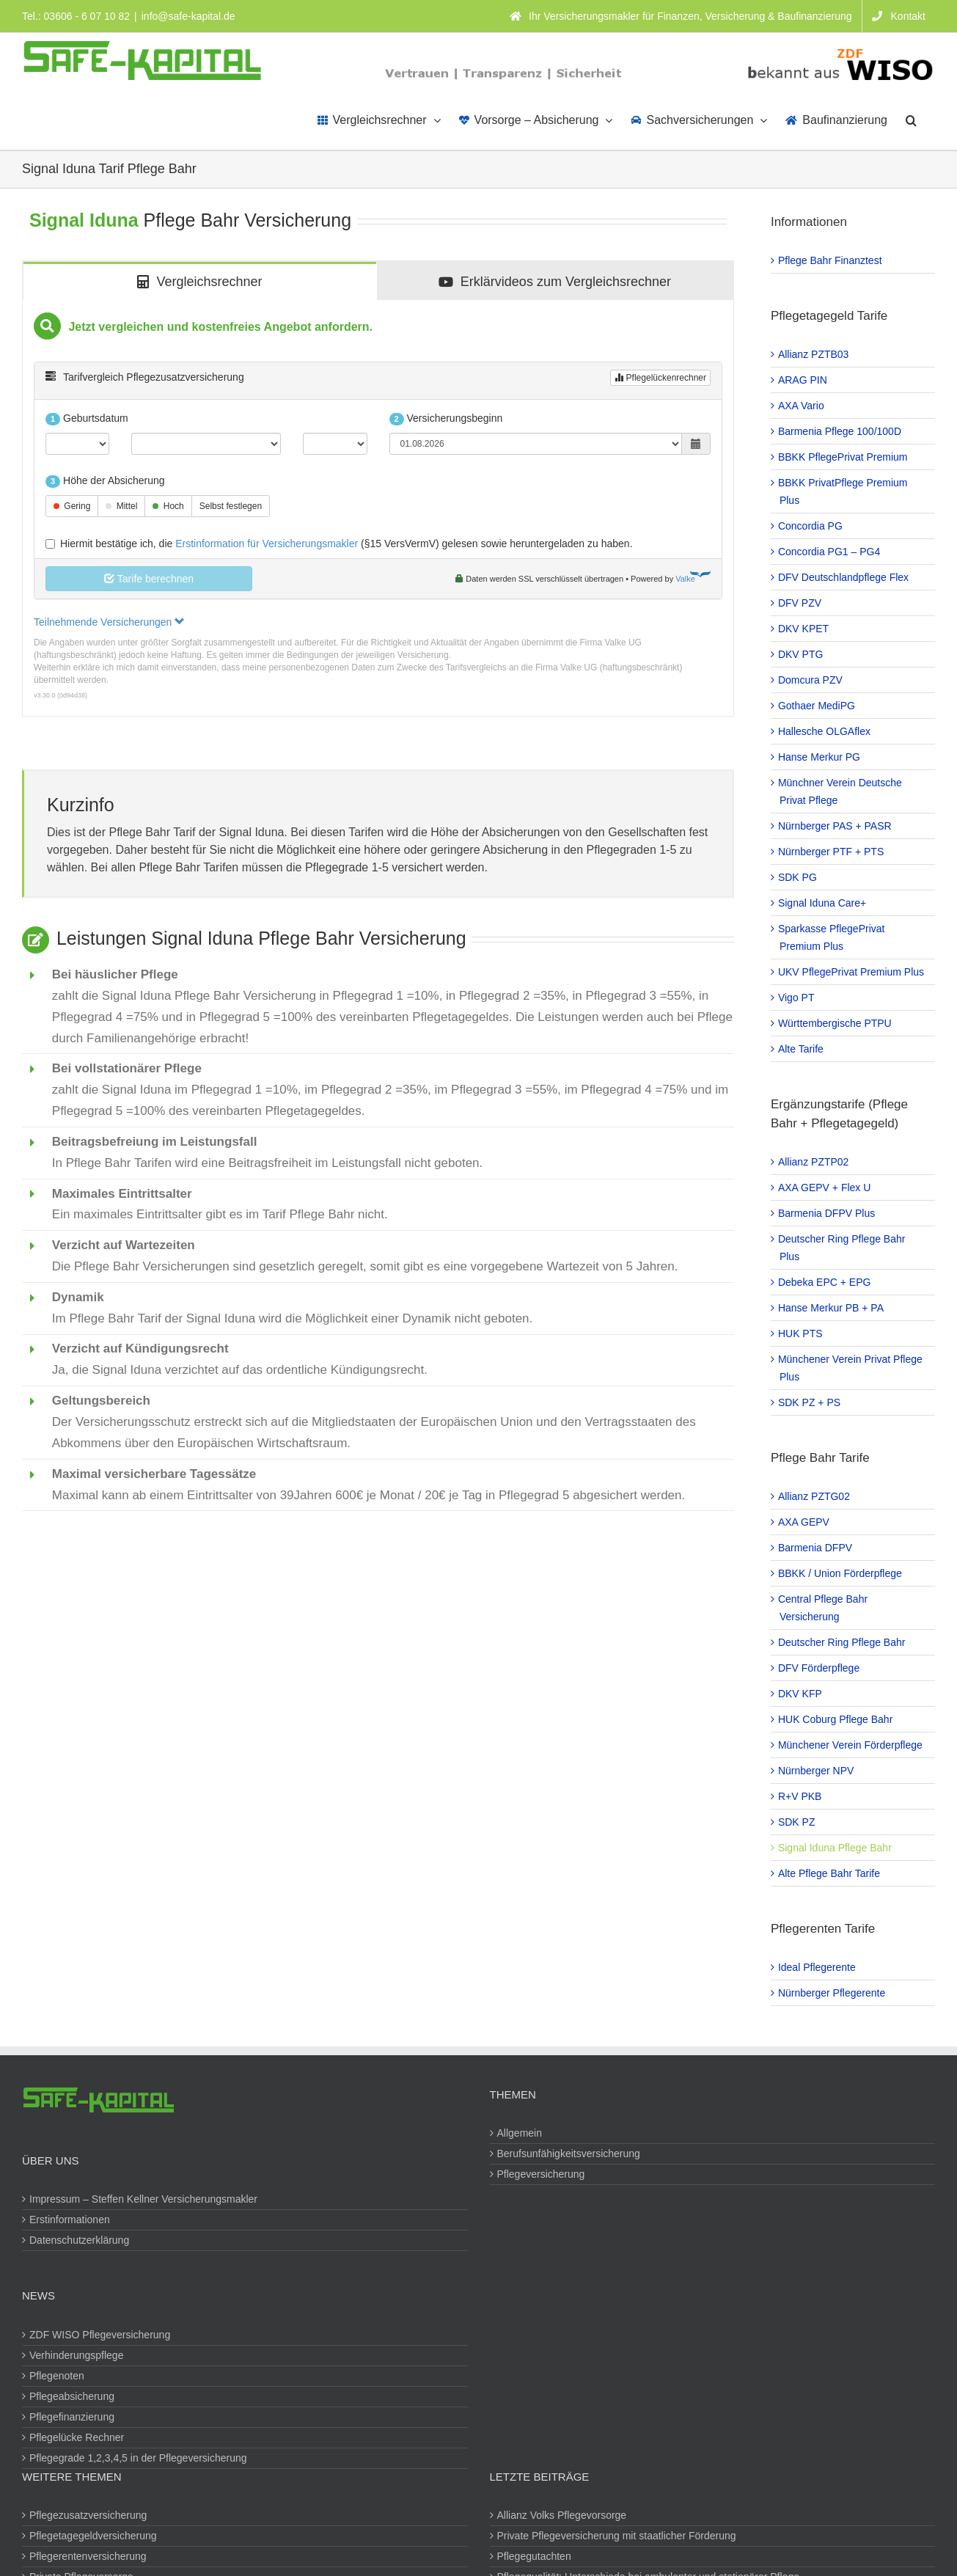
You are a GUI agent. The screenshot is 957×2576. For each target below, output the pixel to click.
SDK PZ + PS (810, 1402)
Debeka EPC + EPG (825, 1282)
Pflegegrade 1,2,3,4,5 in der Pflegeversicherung (139, 2458)
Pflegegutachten (535, 2556)
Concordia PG (811, 526)
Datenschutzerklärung (80, 2240)
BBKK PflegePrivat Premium (844, 457)
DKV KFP (801, 1693)
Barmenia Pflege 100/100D (840, 431)
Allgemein (520, 2133)
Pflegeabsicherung (72, 2396)
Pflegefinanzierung (72, 2417)
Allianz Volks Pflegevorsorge (563, 2515)
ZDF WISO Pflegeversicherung (100, 2335)
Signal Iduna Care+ (823, 903)
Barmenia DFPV (816, 1548)
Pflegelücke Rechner (77, 2437)
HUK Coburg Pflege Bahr (836, 1719)
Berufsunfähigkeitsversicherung (569, 2153)
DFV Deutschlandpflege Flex (844, 577)
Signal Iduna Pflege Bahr (836, 1848)
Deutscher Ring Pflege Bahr (843, 1642)
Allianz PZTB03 (814, 354)
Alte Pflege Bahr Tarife (830, 1873)
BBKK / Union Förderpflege (841, 1573)
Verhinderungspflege (77, 2355)
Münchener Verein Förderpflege (851, 1745)
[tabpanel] (378, 508)
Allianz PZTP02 (814, 1162)
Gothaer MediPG (817, 705)
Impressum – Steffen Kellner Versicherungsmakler (144, 2199)
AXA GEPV (804, 1522)
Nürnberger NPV (817, 1771)
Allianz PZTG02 (815, 1496)
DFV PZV (800, 603)
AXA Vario (802, 405)
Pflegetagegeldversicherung (94, 2536)
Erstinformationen (70, 2219)
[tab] (199, 281)
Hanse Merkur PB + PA (832, 1308)
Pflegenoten (57, 2376)
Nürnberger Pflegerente (832, 1993)
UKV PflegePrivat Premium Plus (852, 972)
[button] (911, 119)
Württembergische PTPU (836, 1023)
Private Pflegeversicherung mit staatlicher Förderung (617, 2536)
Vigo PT (797, 997)
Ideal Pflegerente (818, 1967)
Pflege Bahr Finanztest (831, 260)
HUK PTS (801, 1333)
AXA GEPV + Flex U (825, 1187)
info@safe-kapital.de (188, 16)
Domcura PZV (811, 680)
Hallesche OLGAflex (825, 731)
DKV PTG (801, 654)
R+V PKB (801, 1796)
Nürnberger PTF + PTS (832, 851)
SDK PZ (797, 1822)
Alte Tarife (802, 1049)
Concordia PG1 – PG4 (830, 551)
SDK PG (798, 877)
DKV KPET (804, 628)
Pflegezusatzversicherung (89, 2515)
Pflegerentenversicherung (89, 2556)
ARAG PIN (803, 380)
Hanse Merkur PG (820, 757)
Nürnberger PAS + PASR (836, 826)
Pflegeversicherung (542, 2174)
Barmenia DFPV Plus (827, 1213)
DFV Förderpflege (819, 1668)
